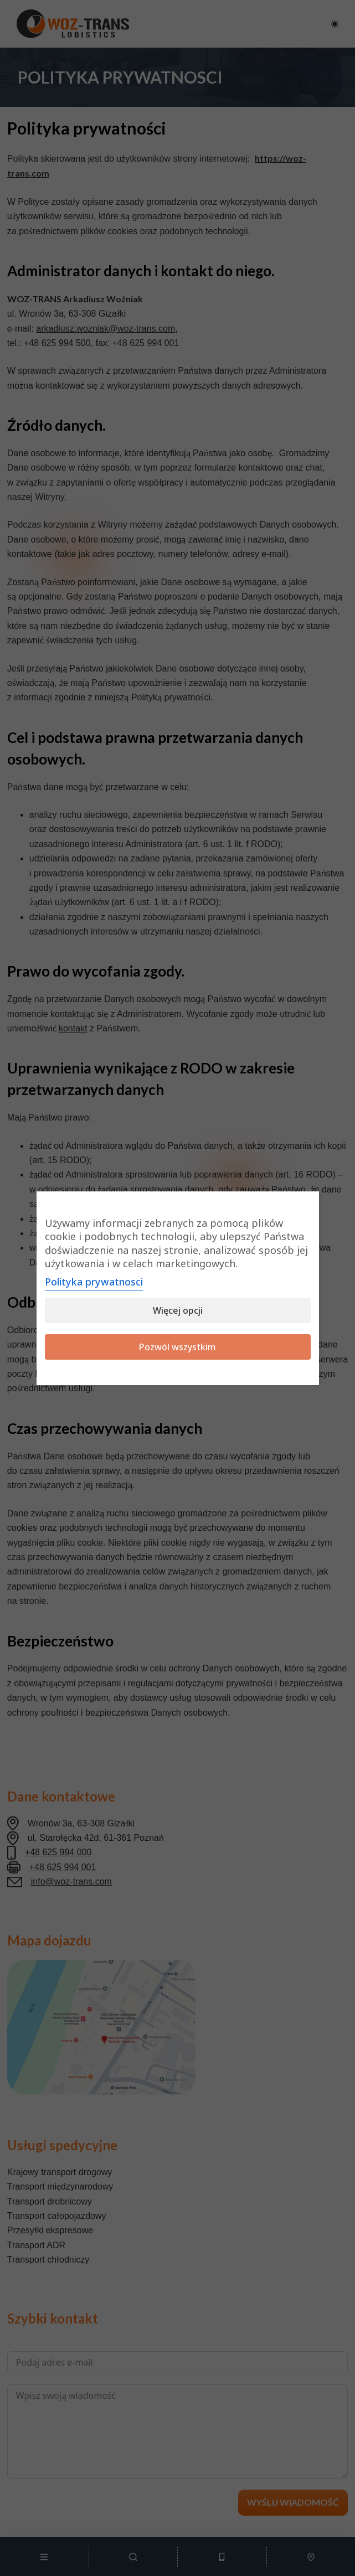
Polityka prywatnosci (94, 1281)
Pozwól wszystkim (177, 1347)
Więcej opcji (178, 1310)
